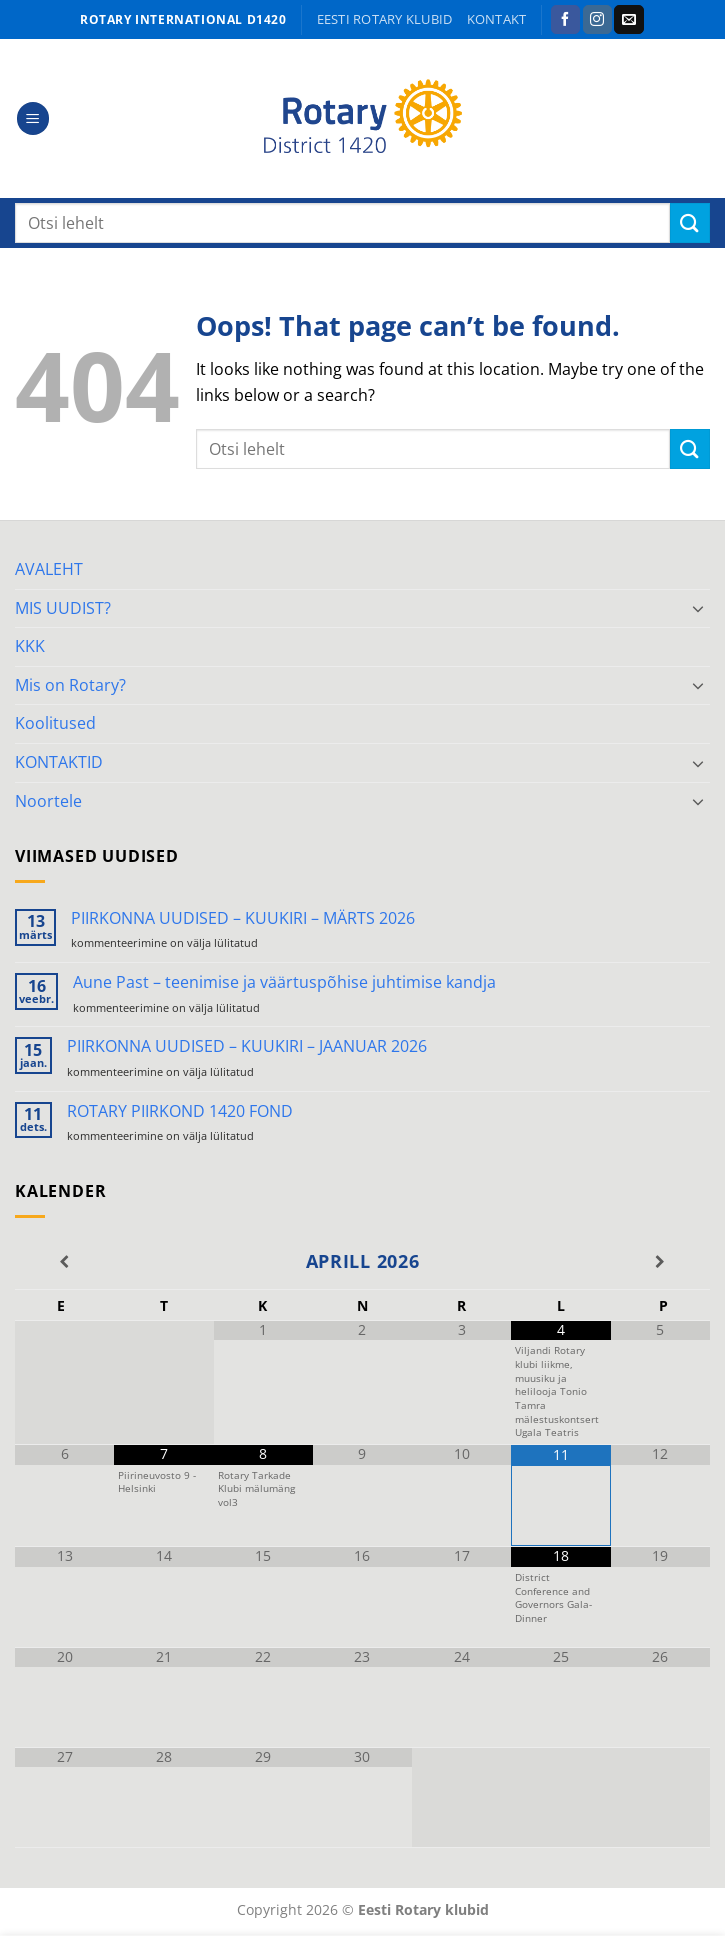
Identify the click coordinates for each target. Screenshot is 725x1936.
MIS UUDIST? (63, 608)
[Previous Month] (64, 1262)
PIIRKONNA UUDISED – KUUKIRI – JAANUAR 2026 (247, 1046)
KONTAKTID (59, 762)
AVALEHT (49, 569)
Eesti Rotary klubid (385, 19)
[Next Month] (660, 1262)
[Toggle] (698, 608)
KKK (30, 646)
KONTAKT (497, 19)
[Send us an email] (628, 20)
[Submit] (690, 222)
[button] (33, 118)
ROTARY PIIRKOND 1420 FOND (180, 1111)
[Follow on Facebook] (565, 20)
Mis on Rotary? (70, 685)
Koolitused (55, 723)
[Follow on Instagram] (597, 20)
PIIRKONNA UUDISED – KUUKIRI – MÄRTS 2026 (243, 918)
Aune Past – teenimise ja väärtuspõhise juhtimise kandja (284, 982)
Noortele (48, 801)
